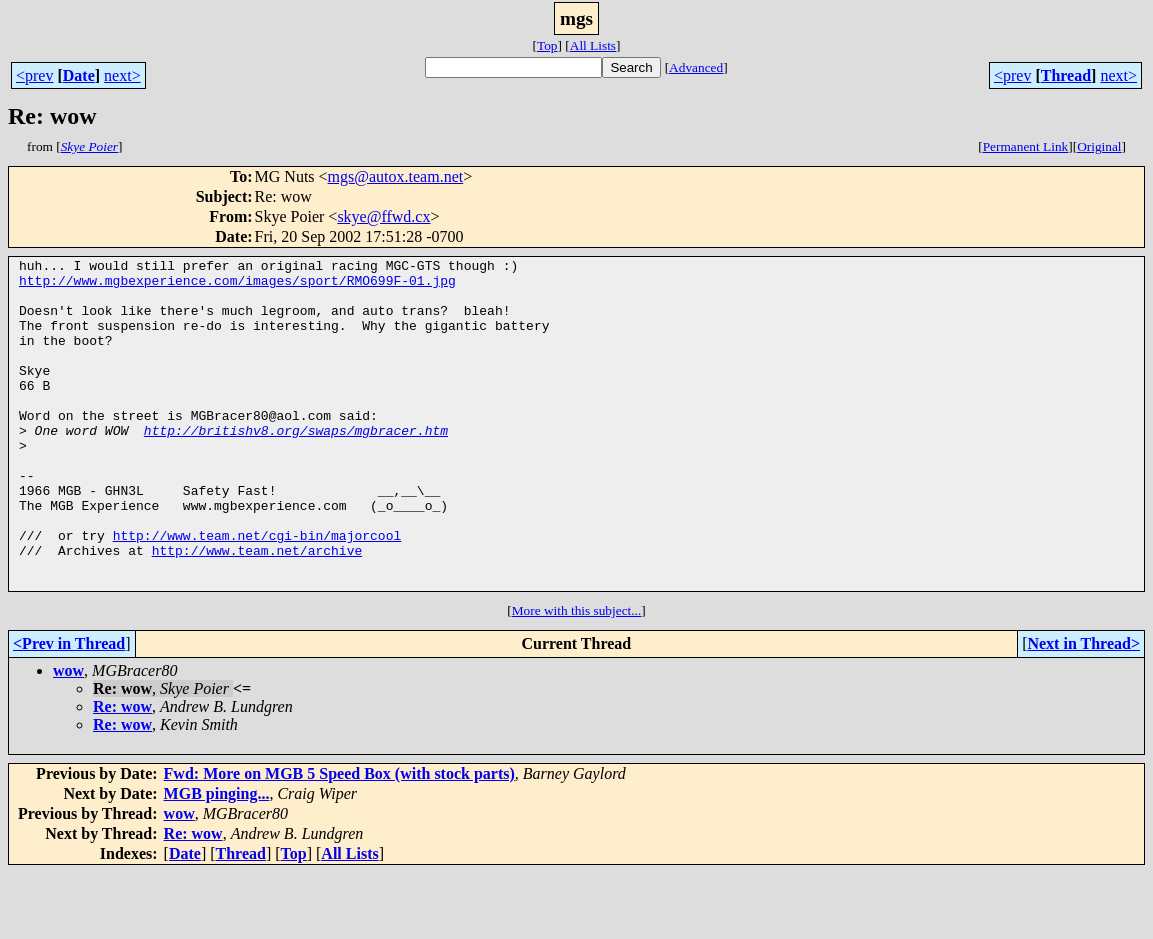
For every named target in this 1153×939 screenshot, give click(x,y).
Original (1099, 146)
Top (547, 45)
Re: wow (122, 772)
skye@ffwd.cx (383, 216)
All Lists (593, 45)
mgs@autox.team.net (396, 176)
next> (122, 75)
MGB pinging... (217, 859)
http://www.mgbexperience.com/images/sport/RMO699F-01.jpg (237, 286)
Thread (1066, 75)
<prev (34, 75)
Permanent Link (1026, 146)
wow (68, 736)
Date (79, 75)
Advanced (696, 67)
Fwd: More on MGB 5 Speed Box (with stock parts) (339, 839)
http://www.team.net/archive (257, 610)
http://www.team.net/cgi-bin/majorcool (257, 592)
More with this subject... (577, 676)
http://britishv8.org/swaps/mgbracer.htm (296, 466)
